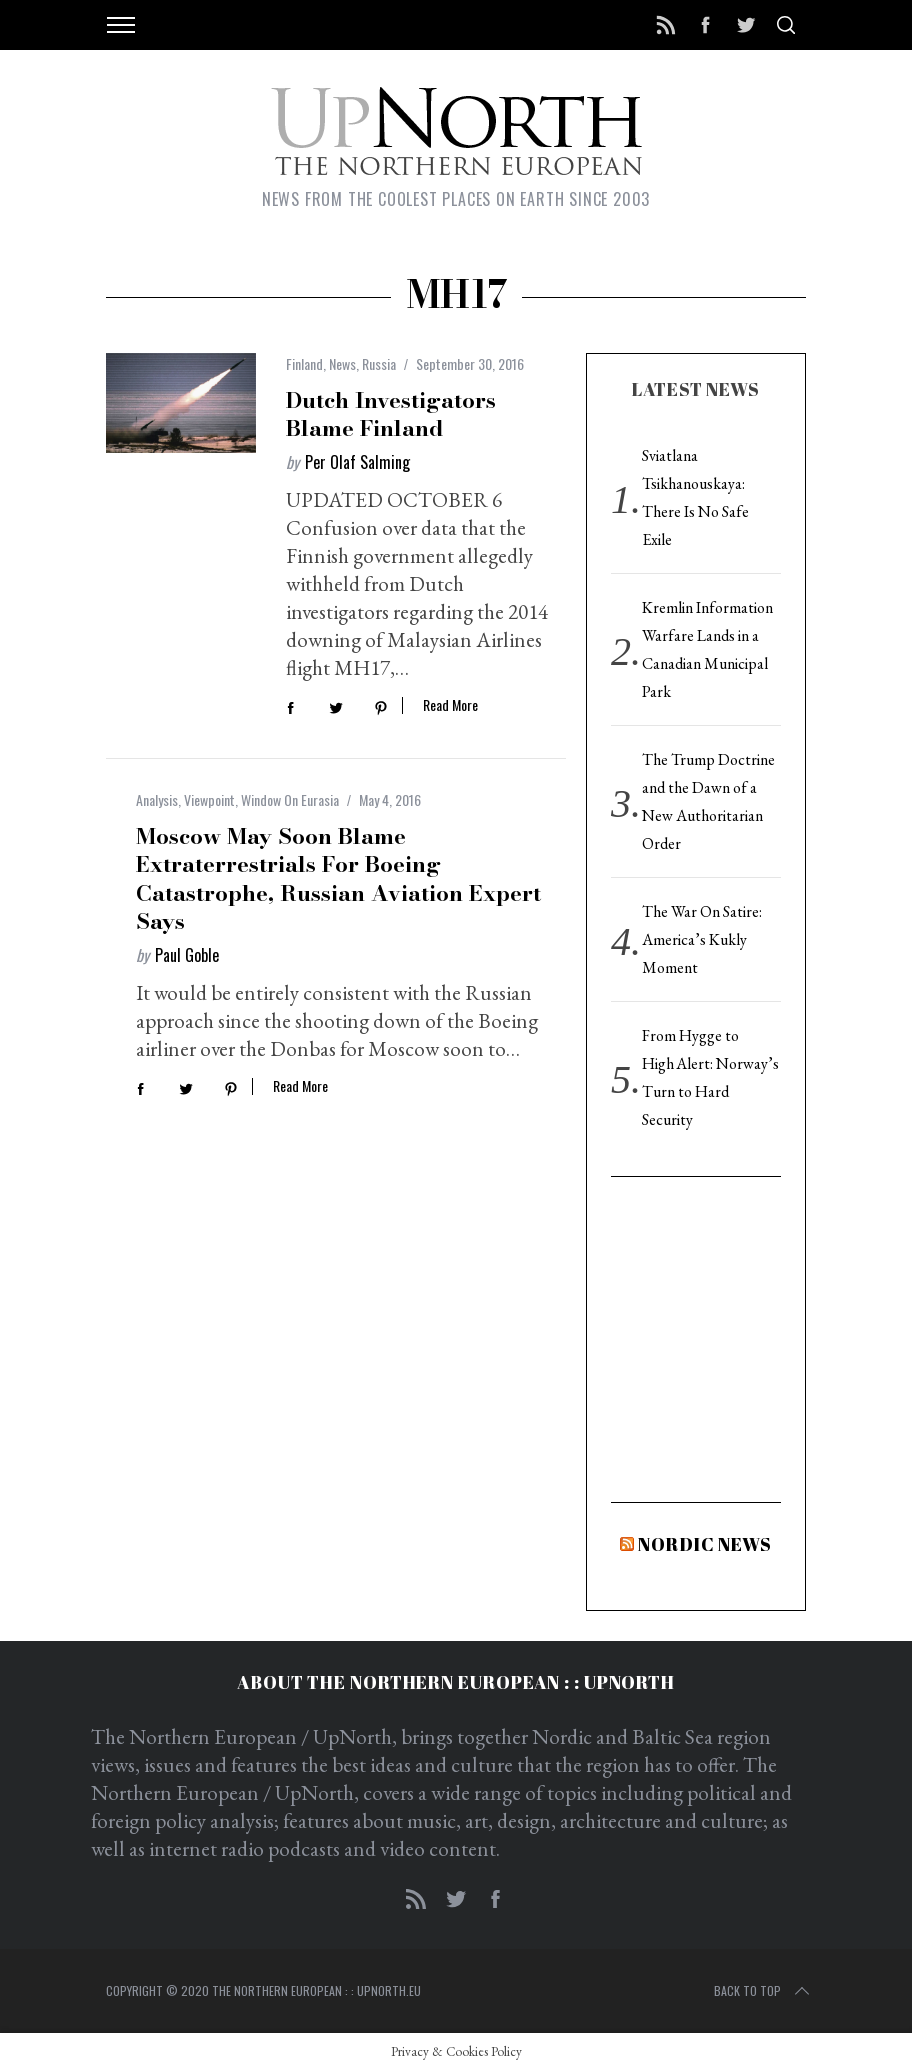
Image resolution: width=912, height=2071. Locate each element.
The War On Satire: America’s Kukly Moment (702, 939)
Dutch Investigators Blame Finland (391, 414)
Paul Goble (187, 955)
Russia (379, 363)
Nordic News (705, 1544)
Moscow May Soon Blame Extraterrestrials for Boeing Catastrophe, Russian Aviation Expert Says (338, 879)
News (342, 363)
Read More (450, 705)
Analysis (157, 799)
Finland (304, 363)
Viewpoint (209, 799)
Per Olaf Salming (357, 462)
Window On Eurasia (290, 799)
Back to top (763, 1991)
